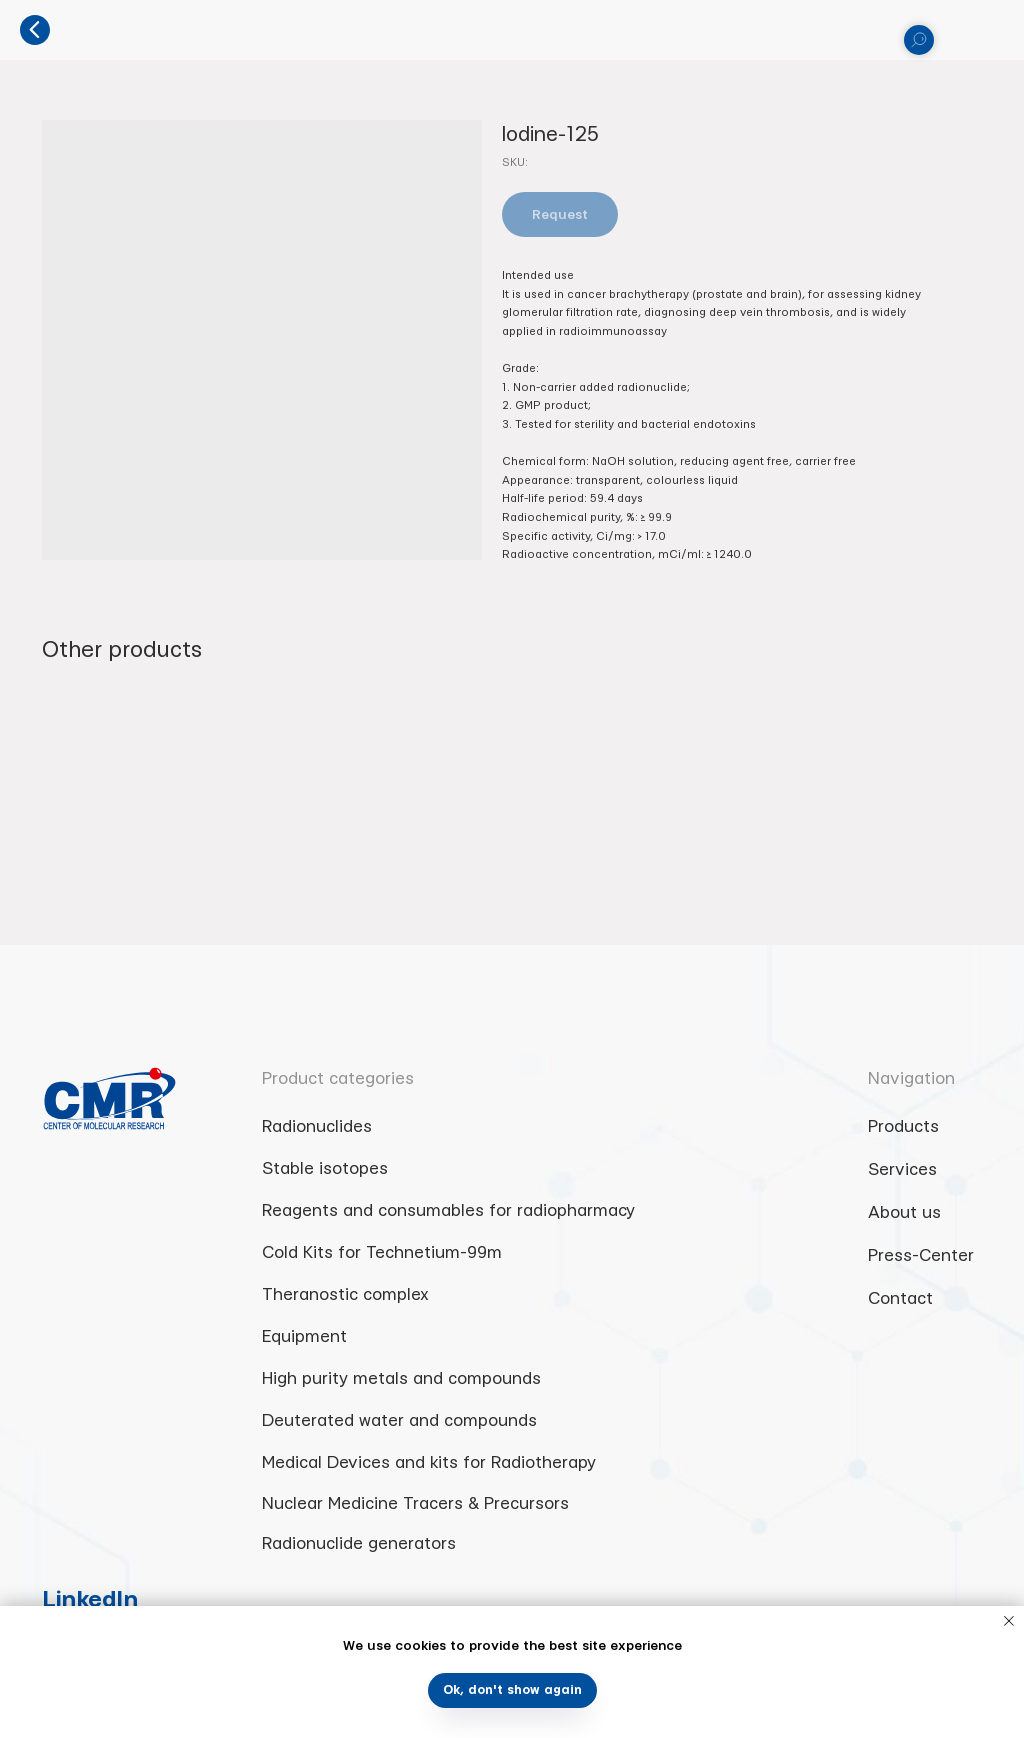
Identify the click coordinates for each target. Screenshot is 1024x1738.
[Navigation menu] (993, 30)
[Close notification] (1009, 1621)
